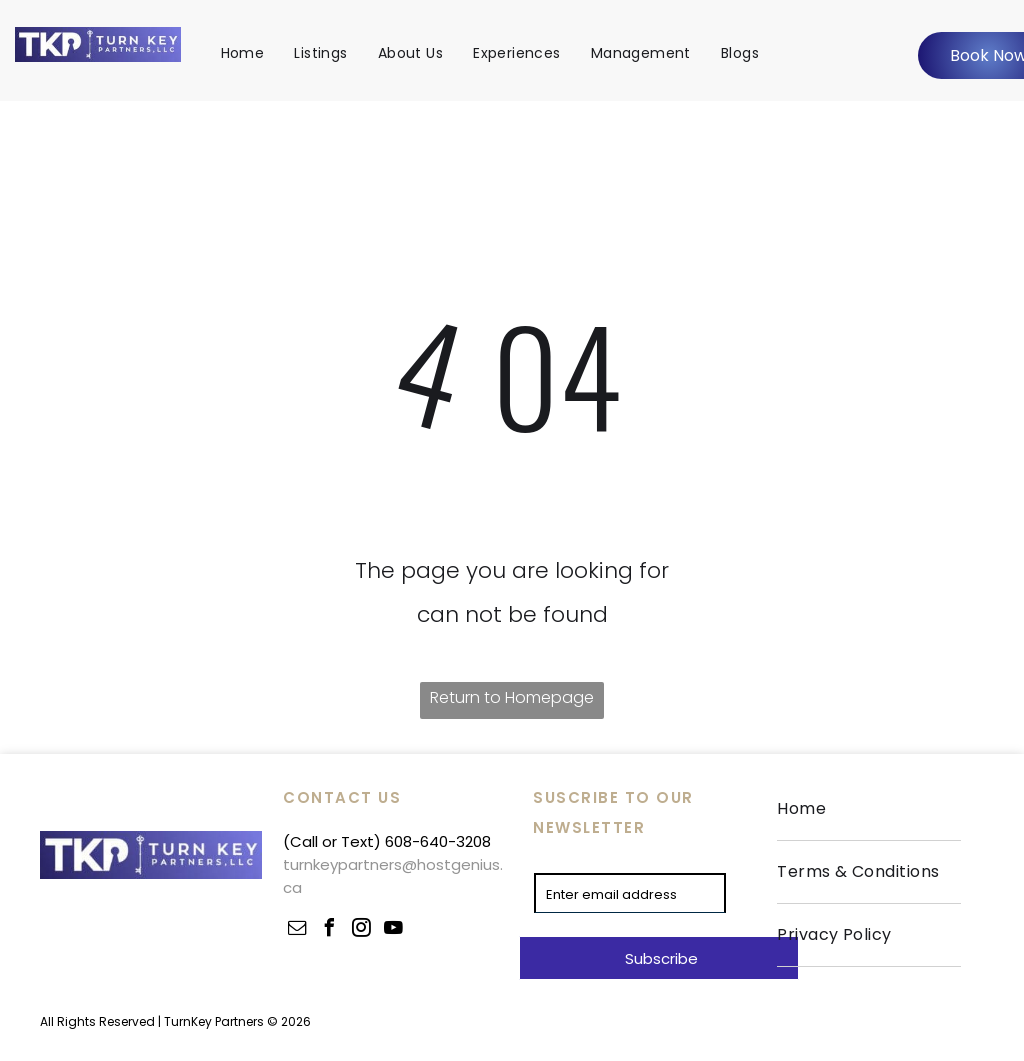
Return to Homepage (512, 697)
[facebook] (329, 930)
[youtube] (393, 930)
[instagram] (361, 930)
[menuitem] (243, 53)
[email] (297, 930)
